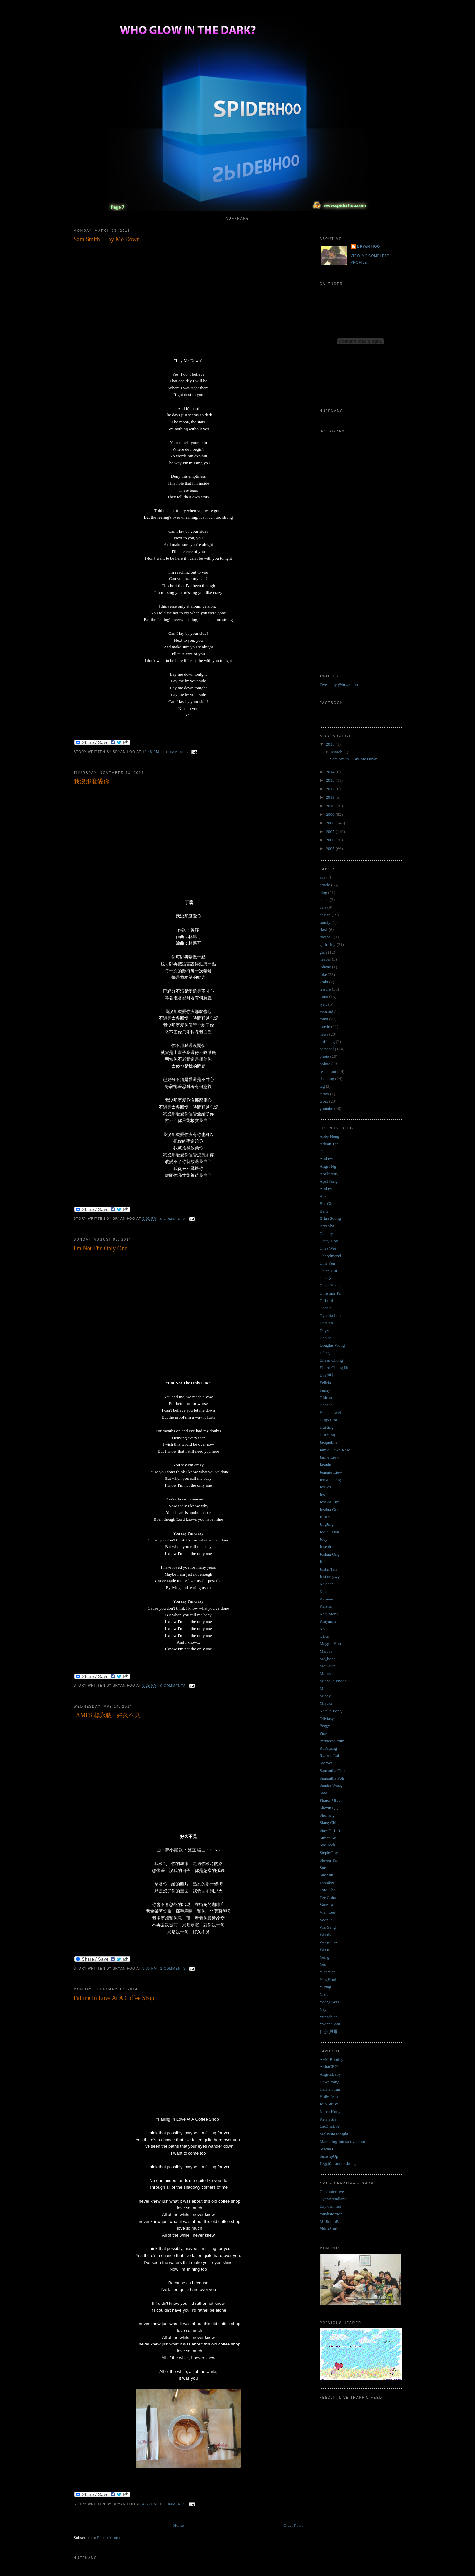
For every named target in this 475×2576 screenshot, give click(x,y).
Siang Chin (329, 1822)
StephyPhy (329, 1852)
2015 (331, 744)
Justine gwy (330, 1576)
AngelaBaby (330, 2074)
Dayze (325, 1330)
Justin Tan (328, 1569)
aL (322, 1151)
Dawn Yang (330, 2081)
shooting (327, 1078)
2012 (331, 788)
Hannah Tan (330, 2089)
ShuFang (327, 1815)
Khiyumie (328, 1621)
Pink (323, 1733)
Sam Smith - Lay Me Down (107, 239)
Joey (323, 1539)
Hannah (326, 1404)
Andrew (326, 1158)
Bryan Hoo (368, 246)
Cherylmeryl (330, 1255)
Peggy (325, 1725)
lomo (324, 996)
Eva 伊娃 (328, 1375)
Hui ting (327, 1427)
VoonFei (327, 1919)
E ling (325, 1352)
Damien (326, 1322)
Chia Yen (327, 1263)
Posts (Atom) (108, 2537)
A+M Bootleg (332, 2059)
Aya (323, 1196)
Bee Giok (328, 1203)
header (325, 959)
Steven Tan (329, 1860)
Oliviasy (327, 1718)
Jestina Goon (331, 1509)
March (337, 751)
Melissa (326, 1673)
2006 (331, 839)
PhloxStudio (330, 2228)
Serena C (327, 2148)
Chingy (326, 1278)
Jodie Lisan (329, 1531)
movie (325, 1026)
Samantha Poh (332, 1778)
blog (323, 892)
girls (323, 952)
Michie (326, 1688)
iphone (325, 966)
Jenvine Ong (330, 1479)
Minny (325, 1695)
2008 (331, 822)
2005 (331, 848)
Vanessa (326, 1904)
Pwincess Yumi (333, 1740)
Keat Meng (329, 1613)
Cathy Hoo (329, 1240)
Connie (326, 1307)
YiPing (325, 1986)
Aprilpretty (329, 1173)
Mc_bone (328, 1658)
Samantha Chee (333, 1770)
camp (324, 899)
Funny (325, 1390)
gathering (328, 944)
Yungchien (329, 2016)
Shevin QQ (329, 1807)
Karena (326, 1606)
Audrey (326, 1188)
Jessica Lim (330, 1501)
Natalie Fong (331, 1710)
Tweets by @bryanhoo (339, 684)
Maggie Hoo (330, 1643)
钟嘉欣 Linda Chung (338, 2163)
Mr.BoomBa (330, 2221)
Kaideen (327, 1583)
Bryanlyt (327, 1225)
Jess (323, 1494)
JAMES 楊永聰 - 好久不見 (107, 1715)
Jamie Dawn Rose (335, 1449)
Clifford (326, 1300)
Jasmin (325, 1464)
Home (178, 2525)
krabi (324, 981)
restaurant (328, 1071)
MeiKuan (328, 1665)
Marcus (326, 1651)
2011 (331, 797)
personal (327, 1048)
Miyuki (326, 1703)
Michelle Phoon (333, 1681)
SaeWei (326, 1763)
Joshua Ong (330, 1554)
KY (323, 1628)
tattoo (324, 1093)
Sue (323, 1867)
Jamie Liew (329, 1457)
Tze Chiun (329, 1897)
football (326, 937)
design (325, 914)
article (325, 884)
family (325, 922)
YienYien (328, 1971)
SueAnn (326, 1874)
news (324, 1034)
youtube (326, 1108)
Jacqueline (329, 1442)
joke (323, 974)
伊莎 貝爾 (329, 2031)
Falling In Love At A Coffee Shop (114, 1998)
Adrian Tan (329, 1143)
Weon (324, 1949)
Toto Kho (328, 1889)
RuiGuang (328, 1748)
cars (323, 907)
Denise (325, 1337)
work (324, 1101)
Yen (323, 1964)
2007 (331, 831)
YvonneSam (330, 2024)
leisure (325, 989)
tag (322, 1086)
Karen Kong (330, 2111)
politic (325, 1063)
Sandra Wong (331, 1785)
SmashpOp (329, 2156)
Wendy (326, 1934)
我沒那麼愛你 (91, 781)
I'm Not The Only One (101, 1248)
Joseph (325, 1546)
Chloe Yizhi (330, 1285)
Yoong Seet (329, 2001)
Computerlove (332, 2191)
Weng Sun (328, 1942)
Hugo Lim (328, 1420)
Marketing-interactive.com (342, 2141)
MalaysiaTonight (334, 2133)
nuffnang (327, 1041)
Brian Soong (330, 1218)
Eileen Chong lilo (335, 1367)
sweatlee (327, 1882)
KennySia (328, 2119)
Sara (323, 1792)
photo (324, 1056)
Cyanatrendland (333, 2198)
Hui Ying (327, 1434)
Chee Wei (328, 1248)
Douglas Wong (332, 1345)
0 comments (175, 752)
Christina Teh (331, 1293)
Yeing (324, 1957)
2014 (331, 771)
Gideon (326, 1397)
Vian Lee (327, 1912)
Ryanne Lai (329, 1755)
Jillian (325, 1516)
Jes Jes (325, 1486)
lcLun (324, 1636)
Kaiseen (326, 1599)
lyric (323, 1004)
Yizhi (324, 1994)
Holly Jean (329, 2096)
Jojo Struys (329, 2104)
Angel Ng (328, 1166)
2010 (331, 805)
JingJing (327, 1524)
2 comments (173, 1968)
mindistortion (331, 2213)
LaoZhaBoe (330, 2126)
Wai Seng (328, 1927)
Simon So (328, 1837)
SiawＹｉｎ (330, 1830)
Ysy (323, 2009)
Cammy (326, 1233)
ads (322, 877)
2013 (331, 780)
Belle (324, 1211)
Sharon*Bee (330, 1800)
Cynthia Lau (330, 1315)
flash (324, 929)
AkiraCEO (329, 2066)
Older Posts (293, 2525)
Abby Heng (329, 1136)
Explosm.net (330, 2206)
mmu (324, 1018)
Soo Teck (327, 1844)
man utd (326, 1011)
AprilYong (329, 1181)
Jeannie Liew (331, 1472)
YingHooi (328, 1979)
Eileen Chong (331, 1360)
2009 (331, 814)
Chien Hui (328, 1270)
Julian (325, 1561)
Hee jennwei (330, 1412)
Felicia (325, 1382)
